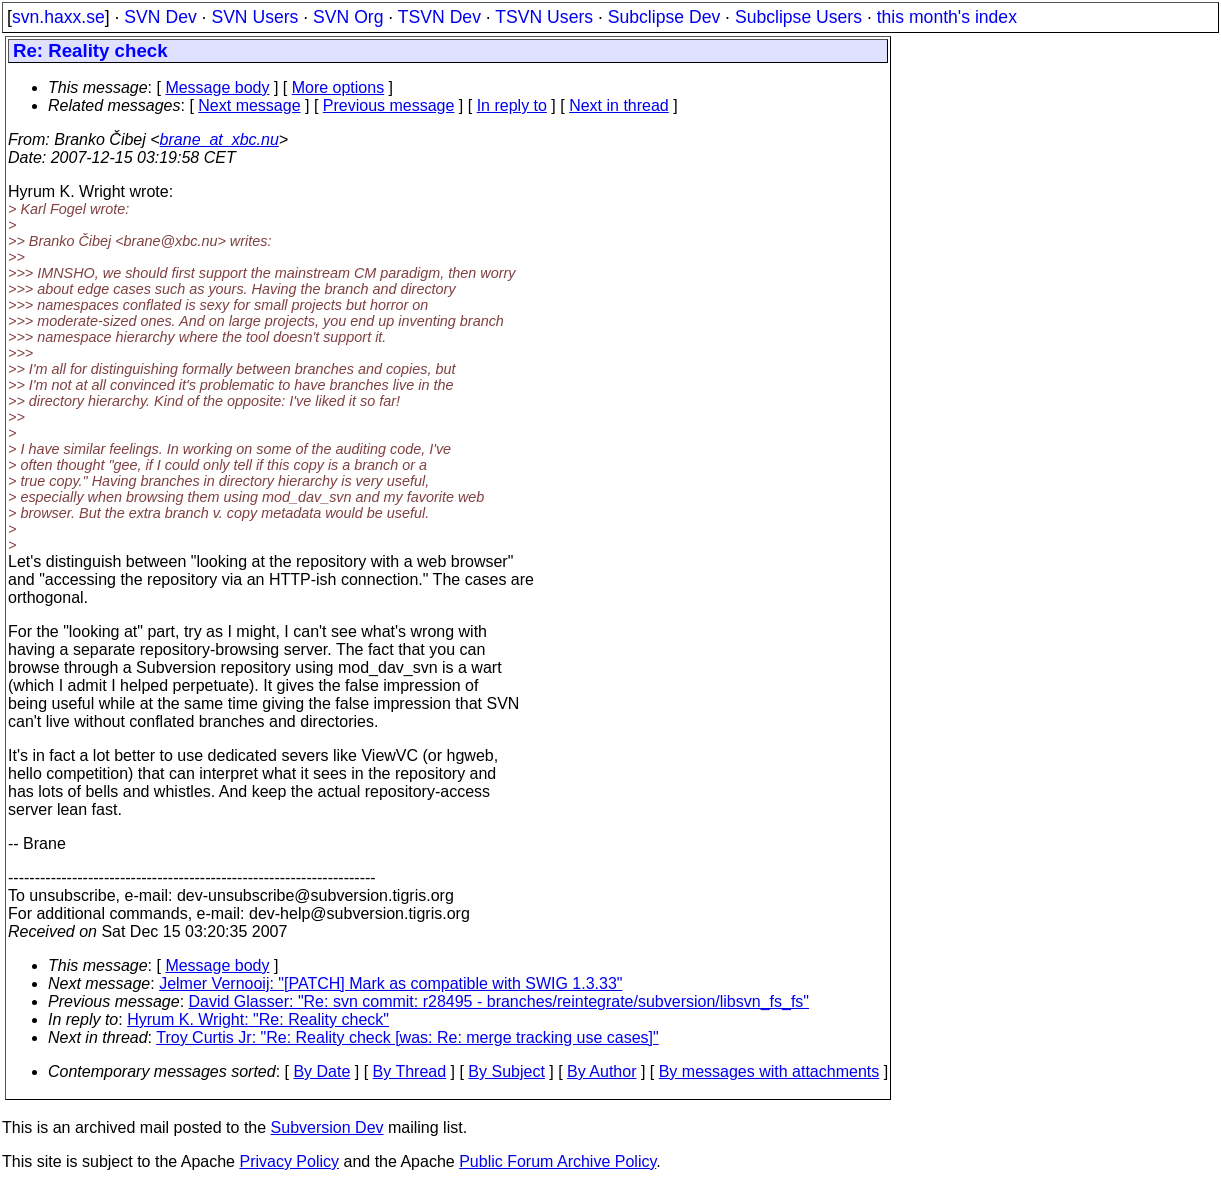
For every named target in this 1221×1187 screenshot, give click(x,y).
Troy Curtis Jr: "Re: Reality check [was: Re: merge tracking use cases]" (407, 1037)
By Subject (506, 1071)
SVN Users (254, 17)
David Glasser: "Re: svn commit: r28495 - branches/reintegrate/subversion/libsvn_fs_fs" (499, 1001)
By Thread (410, 1071)
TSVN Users (544, 17)
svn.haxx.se (58, 17)
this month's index (947, 17)
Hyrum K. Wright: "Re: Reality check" (258, 1019)
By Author (601, 1071)
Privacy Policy (289, 1161)
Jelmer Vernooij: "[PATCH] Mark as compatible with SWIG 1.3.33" (390, 983)
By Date (321, 1071)
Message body (217, 87)
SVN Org (348, 17)
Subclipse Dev (664, 17)
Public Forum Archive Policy (557, 1161)
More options (338, 87)
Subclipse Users (798, 17)
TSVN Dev (439, 17)
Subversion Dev (327, 1127)
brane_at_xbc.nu (219, 139)
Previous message (389, 105)
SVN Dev (160, 17)
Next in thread (619, 105)
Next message (249, 105)
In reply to (512, 105)
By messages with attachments (769, 1071)
